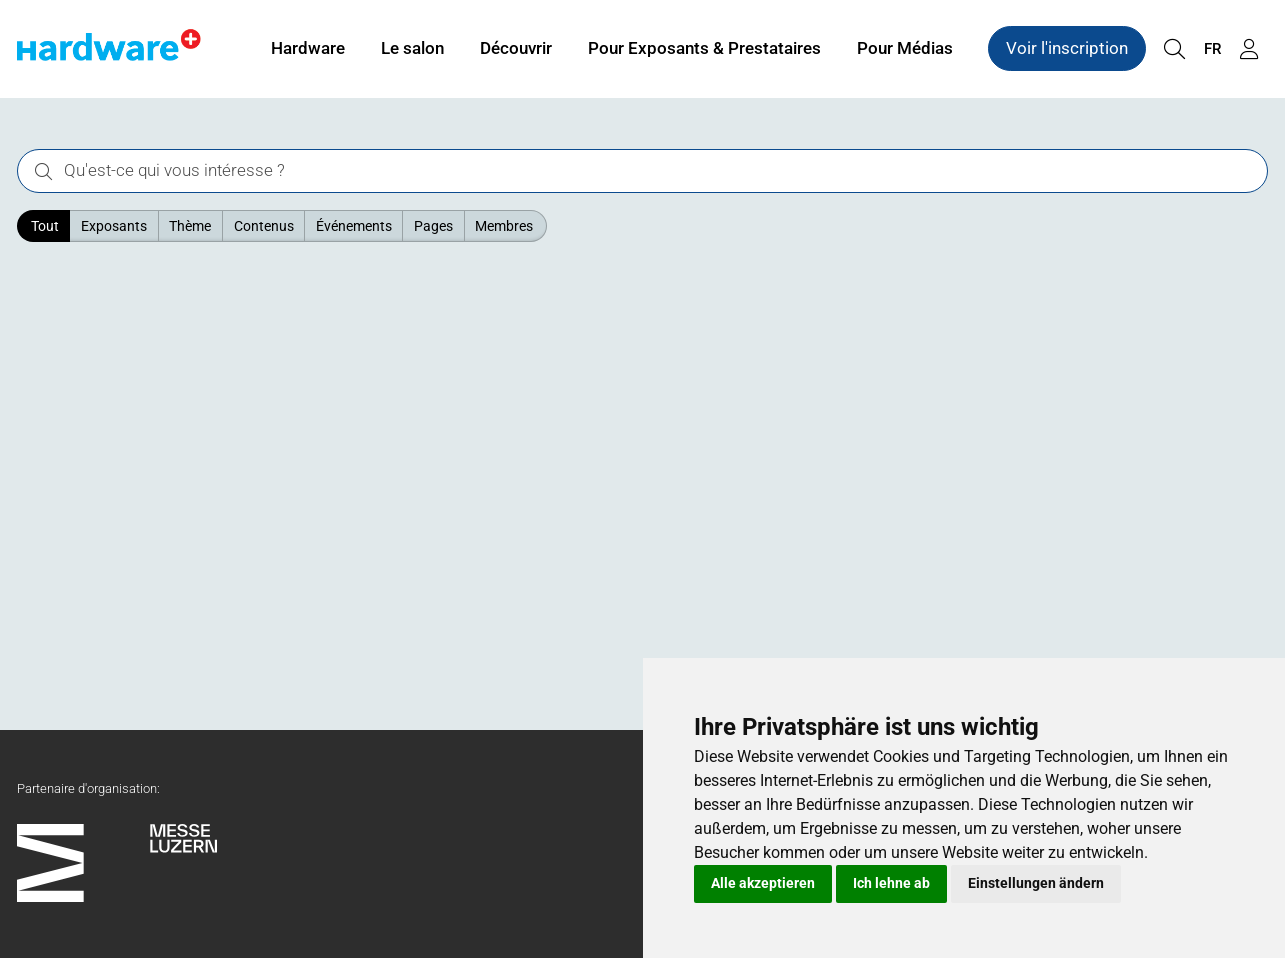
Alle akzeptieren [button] (763, 883)
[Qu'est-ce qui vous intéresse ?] (642, 171)
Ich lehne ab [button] (891, 883)
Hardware (308, 48)
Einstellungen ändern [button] (1036, 883)
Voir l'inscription (1067, 48)
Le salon (412, 48)
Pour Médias (905, 48)
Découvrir (516, 48)
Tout (45, 226)
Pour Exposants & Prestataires (704, 48)
